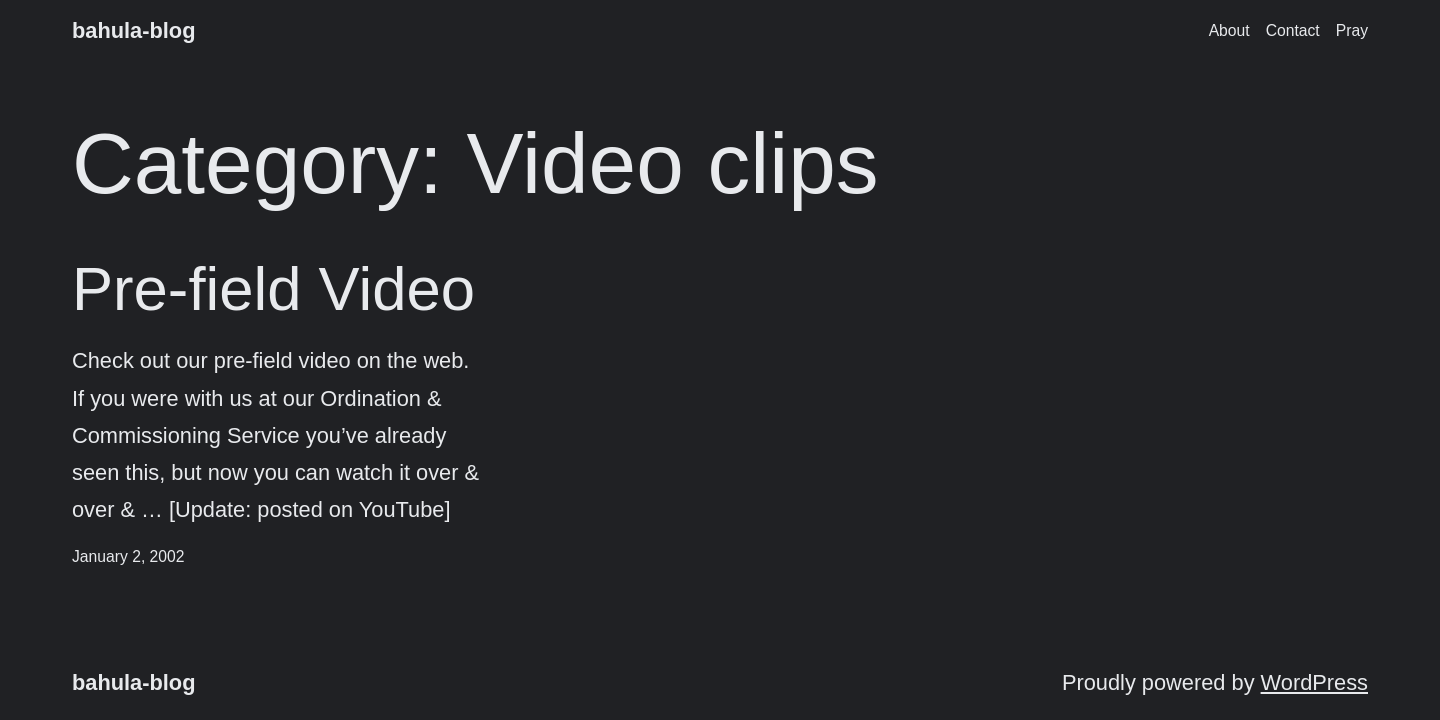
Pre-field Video (273, 289)
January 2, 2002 (128, 556)
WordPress (1314, 682)
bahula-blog (134, 30)
